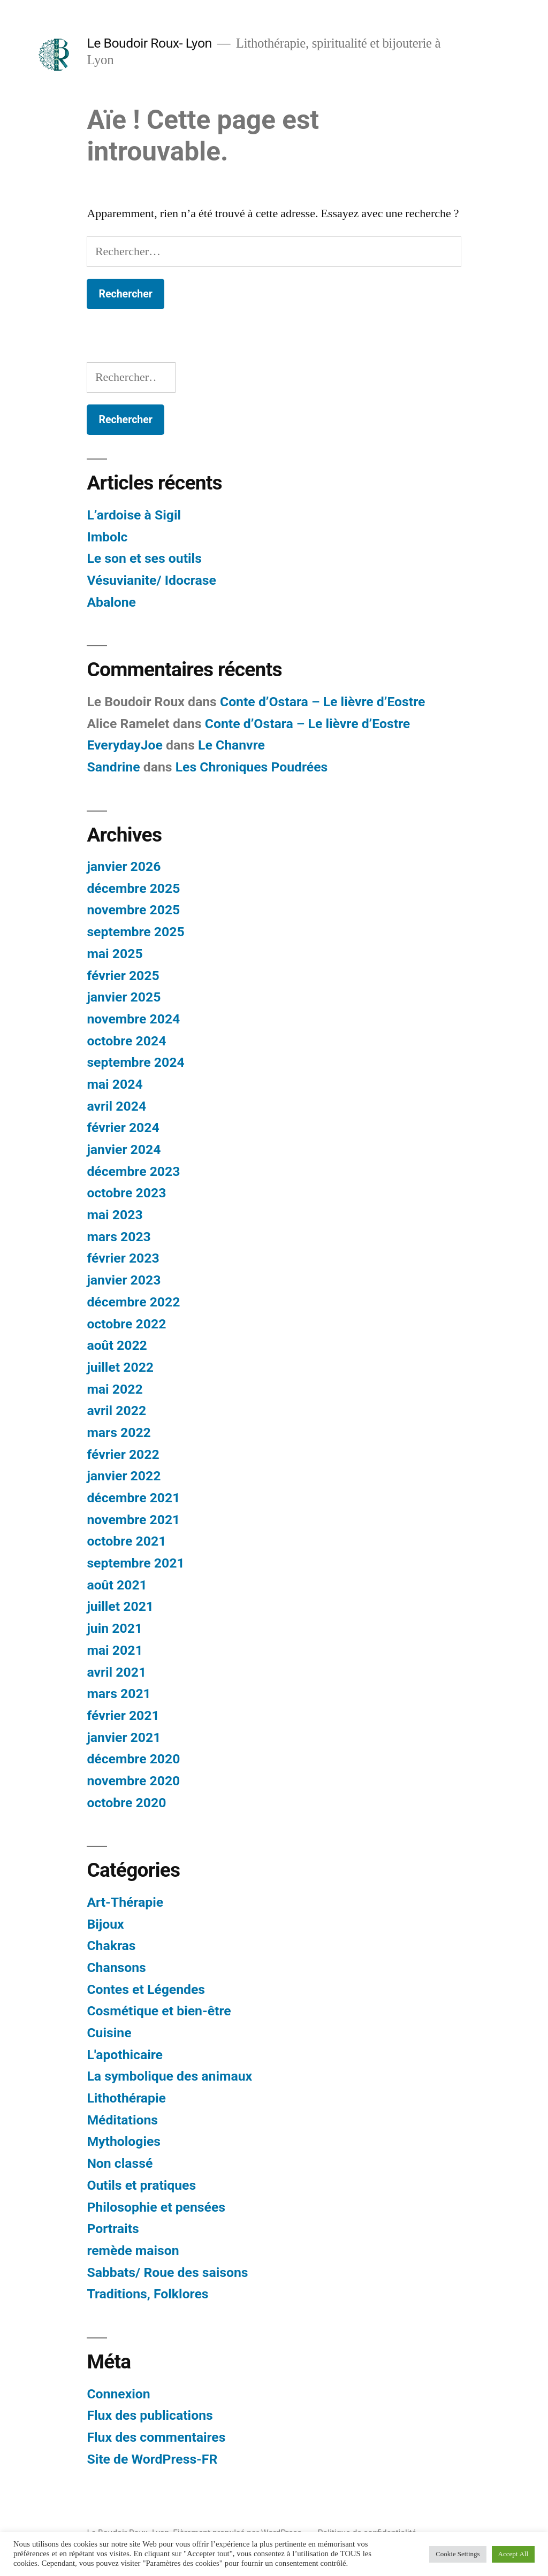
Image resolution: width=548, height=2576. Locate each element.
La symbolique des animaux (169, 2076)
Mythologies (124, 2141)
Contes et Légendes (146, 1989)
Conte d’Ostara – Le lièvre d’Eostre (322, 701)
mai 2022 (114, 1389)
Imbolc (107, 537)
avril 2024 (116, 1106)
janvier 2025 (124, 997)
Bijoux (105, 1924)
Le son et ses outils (144, 558)
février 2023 (123, 1258)
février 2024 (123, 1127)
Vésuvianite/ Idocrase (151, 580)
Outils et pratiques (141, 2185)
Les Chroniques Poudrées (252, 767)
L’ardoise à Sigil (134, 515)
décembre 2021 (133, 1497)
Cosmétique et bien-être (159, 2011)
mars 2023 (118, 1236)
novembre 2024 (133, 1019)
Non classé (120, 2163)
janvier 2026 (124, 866)
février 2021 (123, 1715)
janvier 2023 (124, 1280)
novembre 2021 (133, 1519)
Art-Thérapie (125, 1902)
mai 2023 (114, 1214)
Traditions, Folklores (147, 2294)
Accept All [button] (513, 2554)
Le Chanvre (231, 745)
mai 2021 (114, 1650)
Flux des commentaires (156, 2437)
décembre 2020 (133, 1759)
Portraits (113, 2228)
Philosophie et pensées (156, 2207)
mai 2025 (114, 953)
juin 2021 (114, 1628)
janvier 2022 (124, 1476)
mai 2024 (114, 1084)
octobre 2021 (126, 1541)
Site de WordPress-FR (152, 2459)
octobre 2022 (126, 1324)
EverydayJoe (125, 745)
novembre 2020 (133, 1780)
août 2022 (117, 1345)
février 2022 (123, 1454)
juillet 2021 (120, 1606)
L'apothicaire (125, 2054)
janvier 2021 (124, 1737)
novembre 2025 (133, 910)
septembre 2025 (135, 931)
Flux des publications (149, 2415)
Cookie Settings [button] (458, 2554)
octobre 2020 (126, 1802)
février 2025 (123, 975)
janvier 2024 (124, 1149)
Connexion (118, 2394)
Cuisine (109, 2032)
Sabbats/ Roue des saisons (167, 2272)
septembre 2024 (135, 1062)
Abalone (111, 602)
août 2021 (117, 1585)
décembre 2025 (133, 888)
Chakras (111, 1945)
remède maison (133, 2250)
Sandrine (113, 767)
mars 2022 (118, 1432)
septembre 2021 (135, 1563)
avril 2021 (116, 1672)
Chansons (116, 1967)
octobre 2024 (126, 1041)
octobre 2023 (126, 1193)
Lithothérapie (126, 2098)
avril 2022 (116, 1410)
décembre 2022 (133, 1302)
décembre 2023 (133, 1171)
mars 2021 (118, 1693)
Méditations (122, 2120)
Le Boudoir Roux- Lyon (149, 43)
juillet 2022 (120, 1367)
